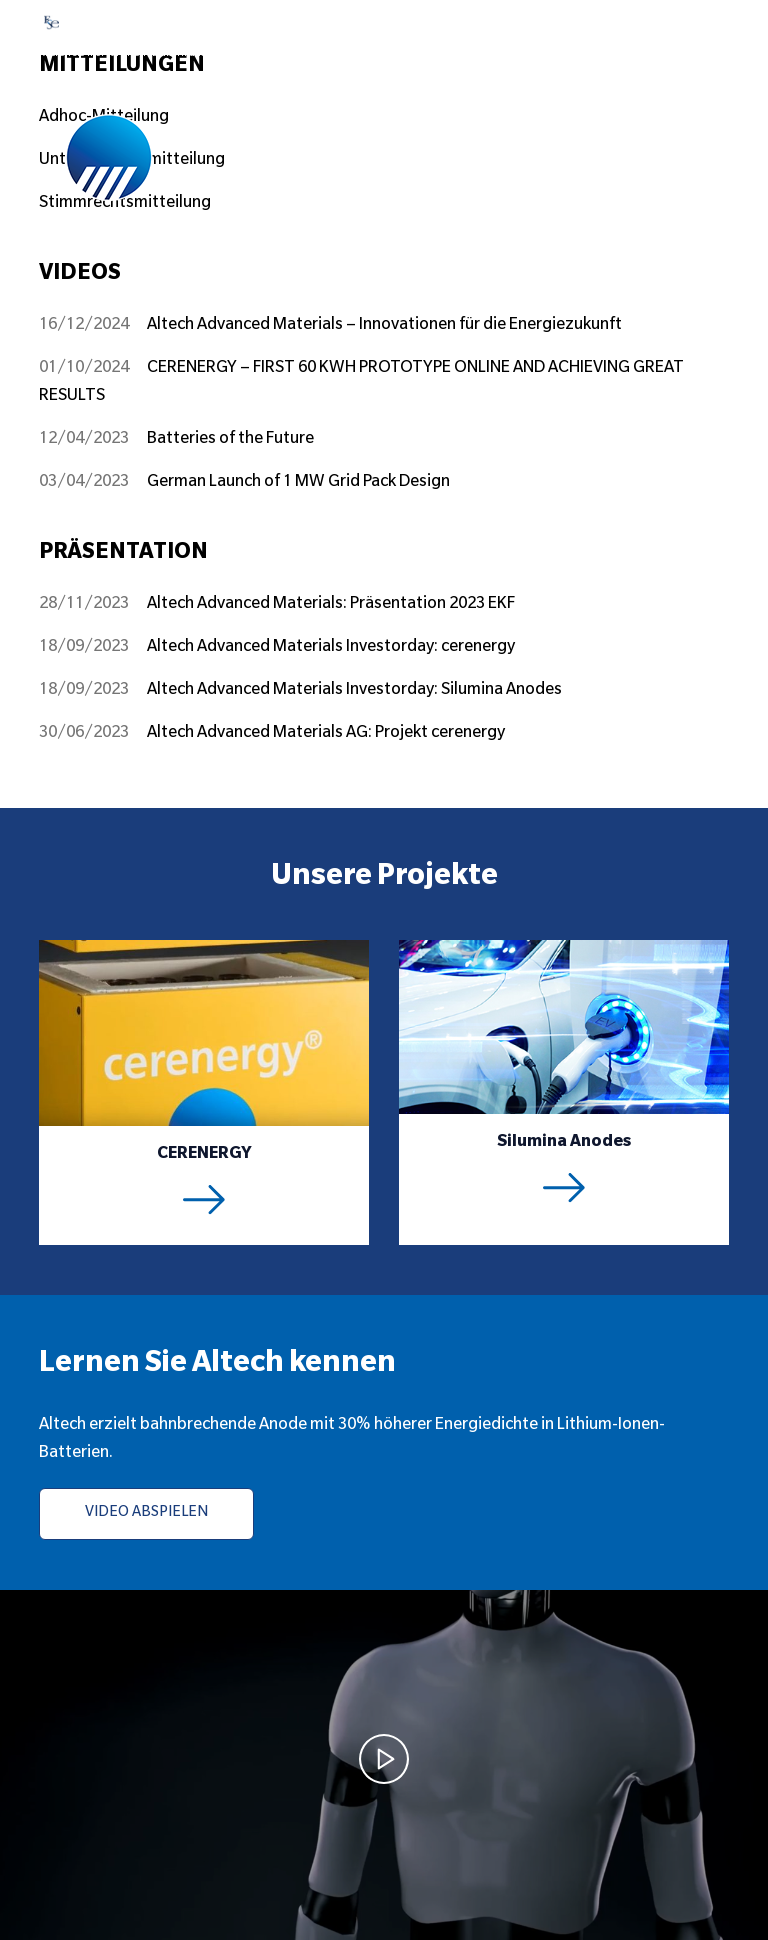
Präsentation (123, 554)
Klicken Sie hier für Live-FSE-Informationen (131, 54)
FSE (82, 22)
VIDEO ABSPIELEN (146, 1514)
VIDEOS (80, 275)
